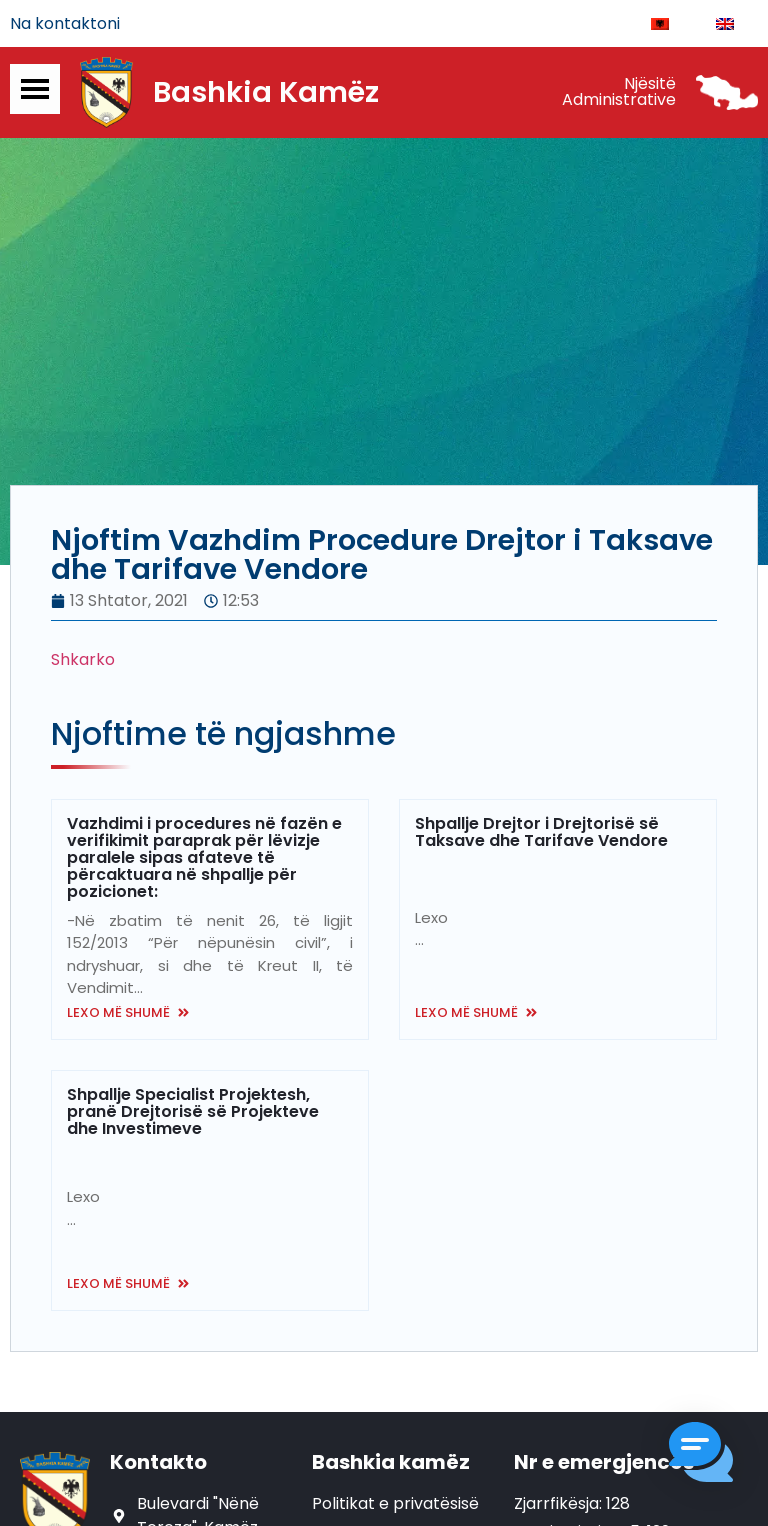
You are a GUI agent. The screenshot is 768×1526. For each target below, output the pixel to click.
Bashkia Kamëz (266, 93)
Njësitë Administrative (619, 92)
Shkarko (83, 659)
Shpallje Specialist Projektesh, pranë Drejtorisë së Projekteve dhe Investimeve (193, 1111)
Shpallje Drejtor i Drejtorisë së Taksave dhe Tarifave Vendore (541, 832)
